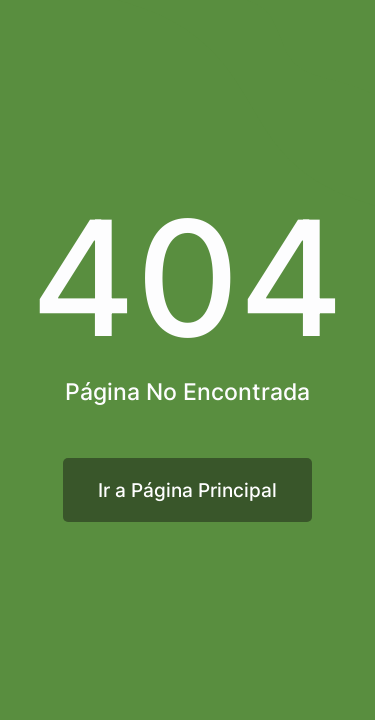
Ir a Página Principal (187, 490)
